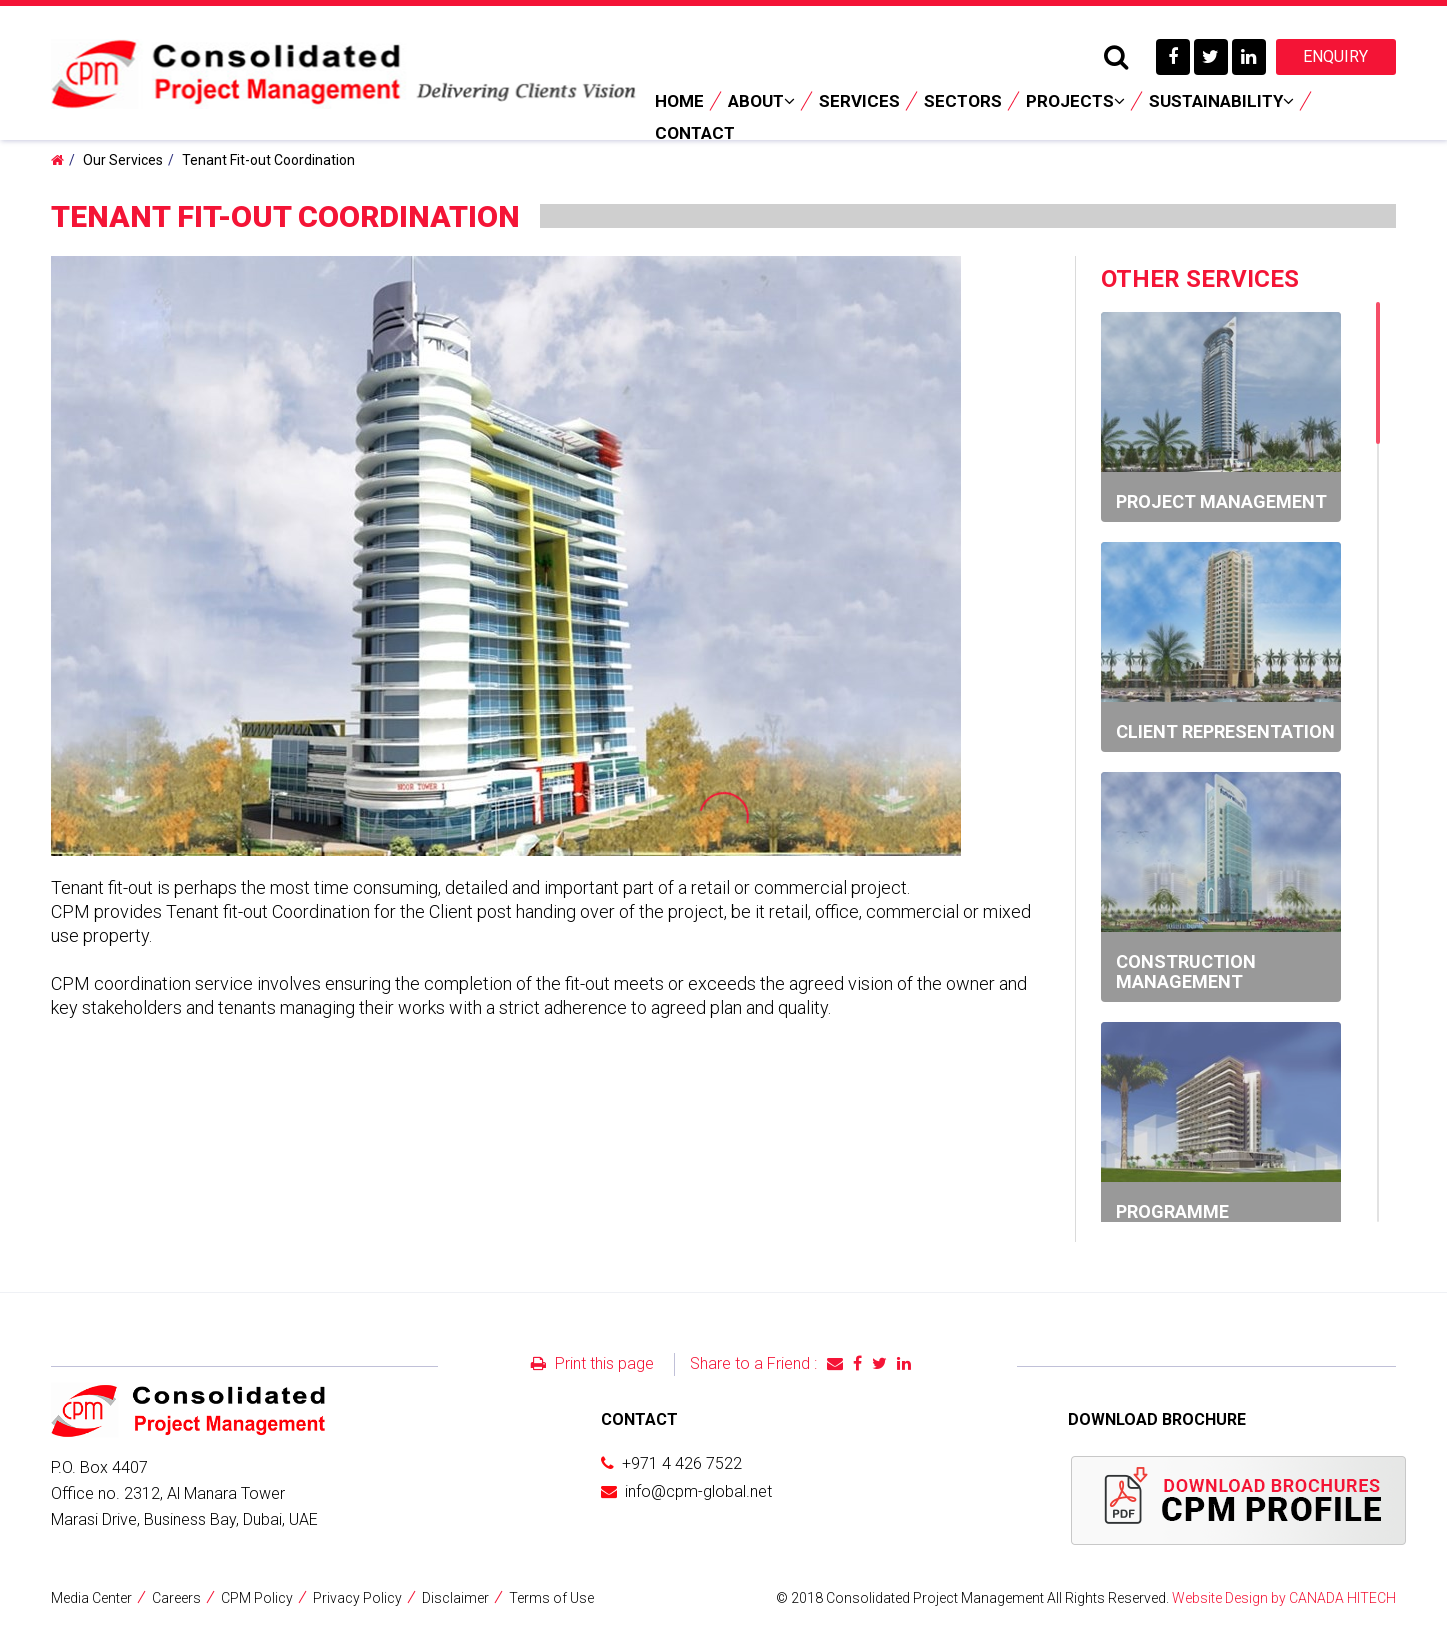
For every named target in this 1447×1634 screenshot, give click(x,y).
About (761, 101)
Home (679, 101)
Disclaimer (455, 1598)
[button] (943, 274)
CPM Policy (257, 1598)
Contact (695, 133)
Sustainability (1221, 101)
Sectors (963, 101)
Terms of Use (551, 1598)
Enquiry (1335, 56)
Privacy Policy (357, 1598)
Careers (176, 1598)
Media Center (91, 1598)
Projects (1075, 101)
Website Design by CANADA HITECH (1284, 1598)
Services (859, 101)
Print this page (592, 1363)
